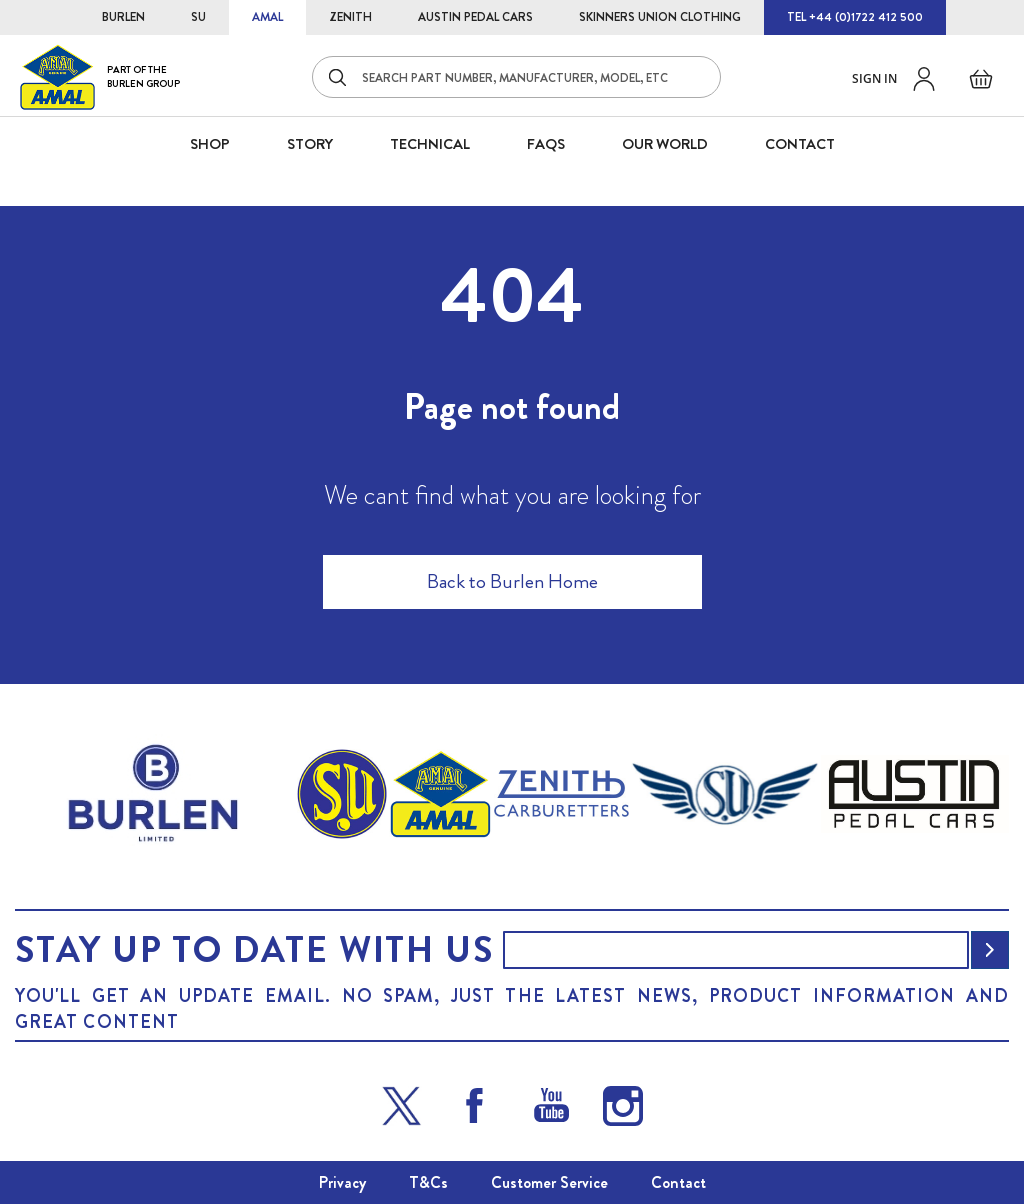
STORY (310, 144)
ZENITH (350, 17)
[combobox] (516, 77)
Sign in (874, 78)
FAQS (546, 144)
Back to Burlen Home (512, 581)
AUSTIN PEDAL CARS (475, 17)
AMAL (267, 17)
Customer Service (549, 1182)
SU (198, 17)
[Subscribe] (990, 950)
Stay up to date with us (254, 950)
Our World (665, 144)
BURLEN (123, 17)
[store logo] (100, 76)
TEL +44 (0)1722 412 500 (855, 17)
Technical (430, 144)
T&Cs (428, 1182)
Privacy (342, 1182)
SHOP (210, 144)
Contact (678, 1182)
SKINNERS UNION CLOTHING (660, 17)
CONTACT (800, 144)
